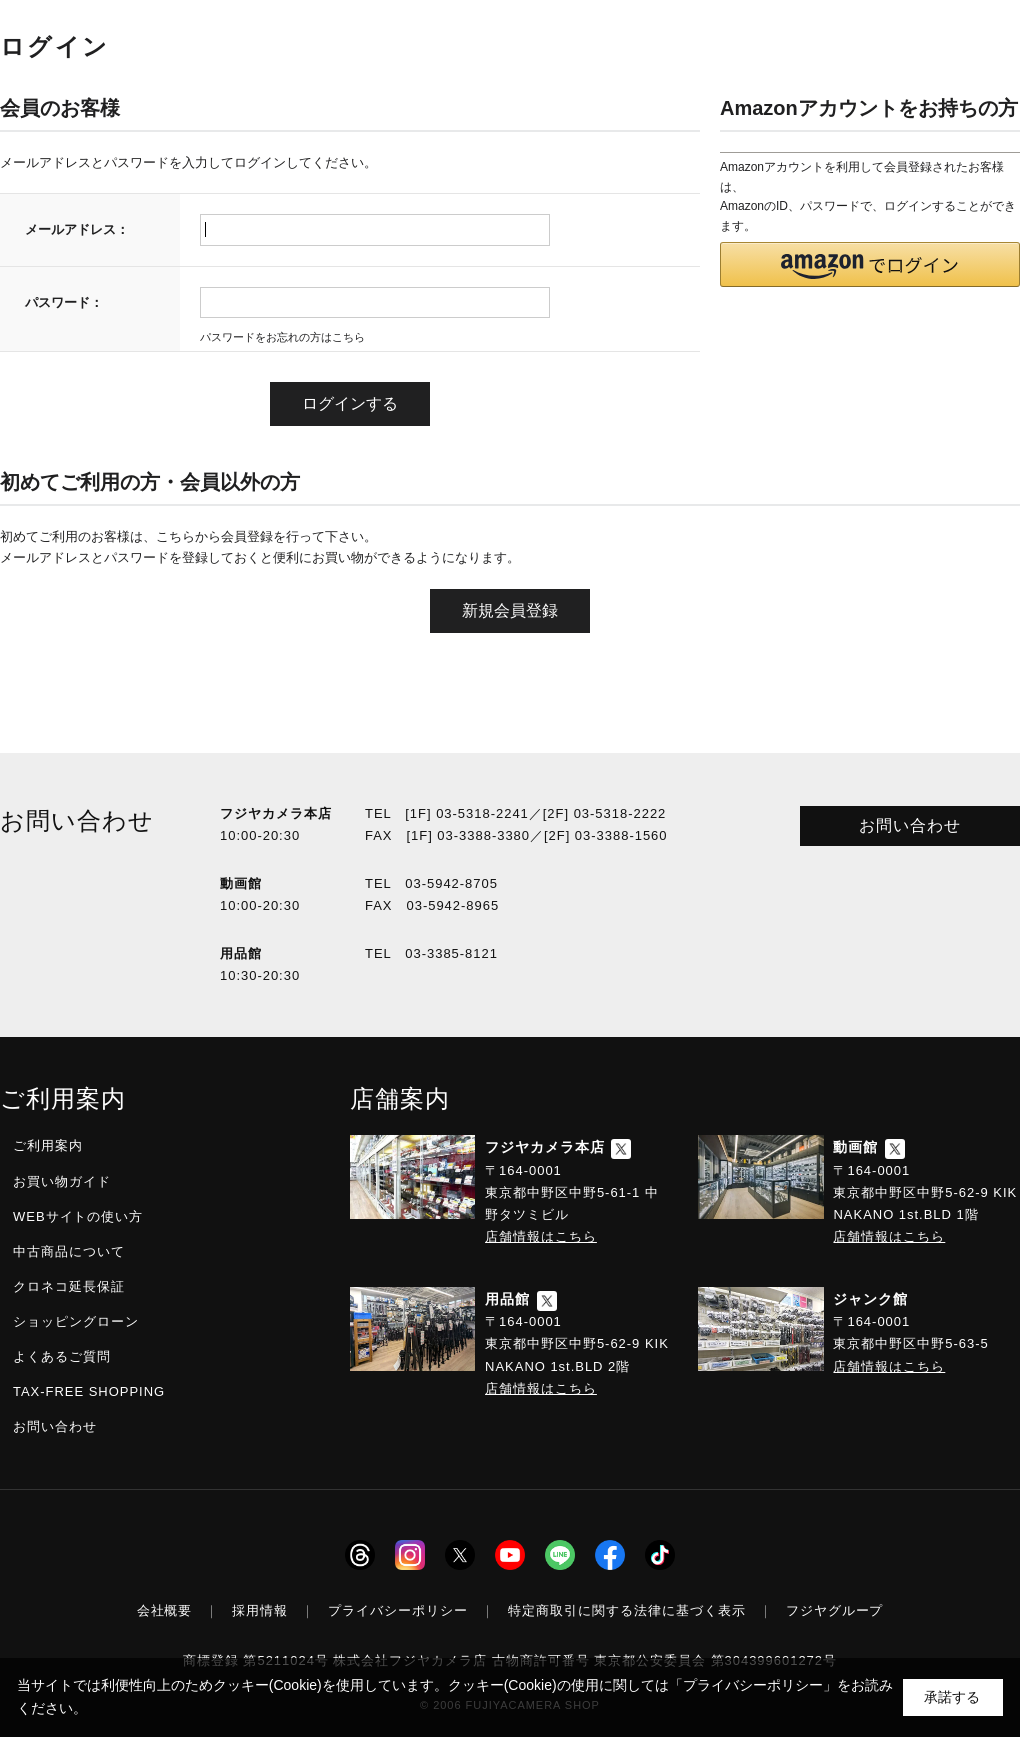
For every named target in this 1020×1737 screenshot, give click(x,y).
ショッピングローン (76, 1321)
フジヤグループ (835, 1610)
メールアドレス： (77, 229)
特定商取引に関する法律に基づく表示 (627, 1610)
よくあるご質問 (62, 1356)
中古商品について (69, 1251)
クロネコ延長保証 (69, 1286)
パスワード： (64, 302)
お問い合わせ (910, 825)
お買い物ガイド (62, 1181)
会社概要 (165, 1610)
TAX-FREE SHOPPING (89, 1391)
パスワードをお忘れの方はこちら (282, 337)
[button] (870, 264)
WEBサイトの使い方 (78, 1216)
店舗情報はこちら (541, 1236)
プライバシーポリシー (398, 1610)
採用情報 (260, 1610)
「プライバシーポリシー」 (753, 1685)
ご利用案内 (48, 1145)
